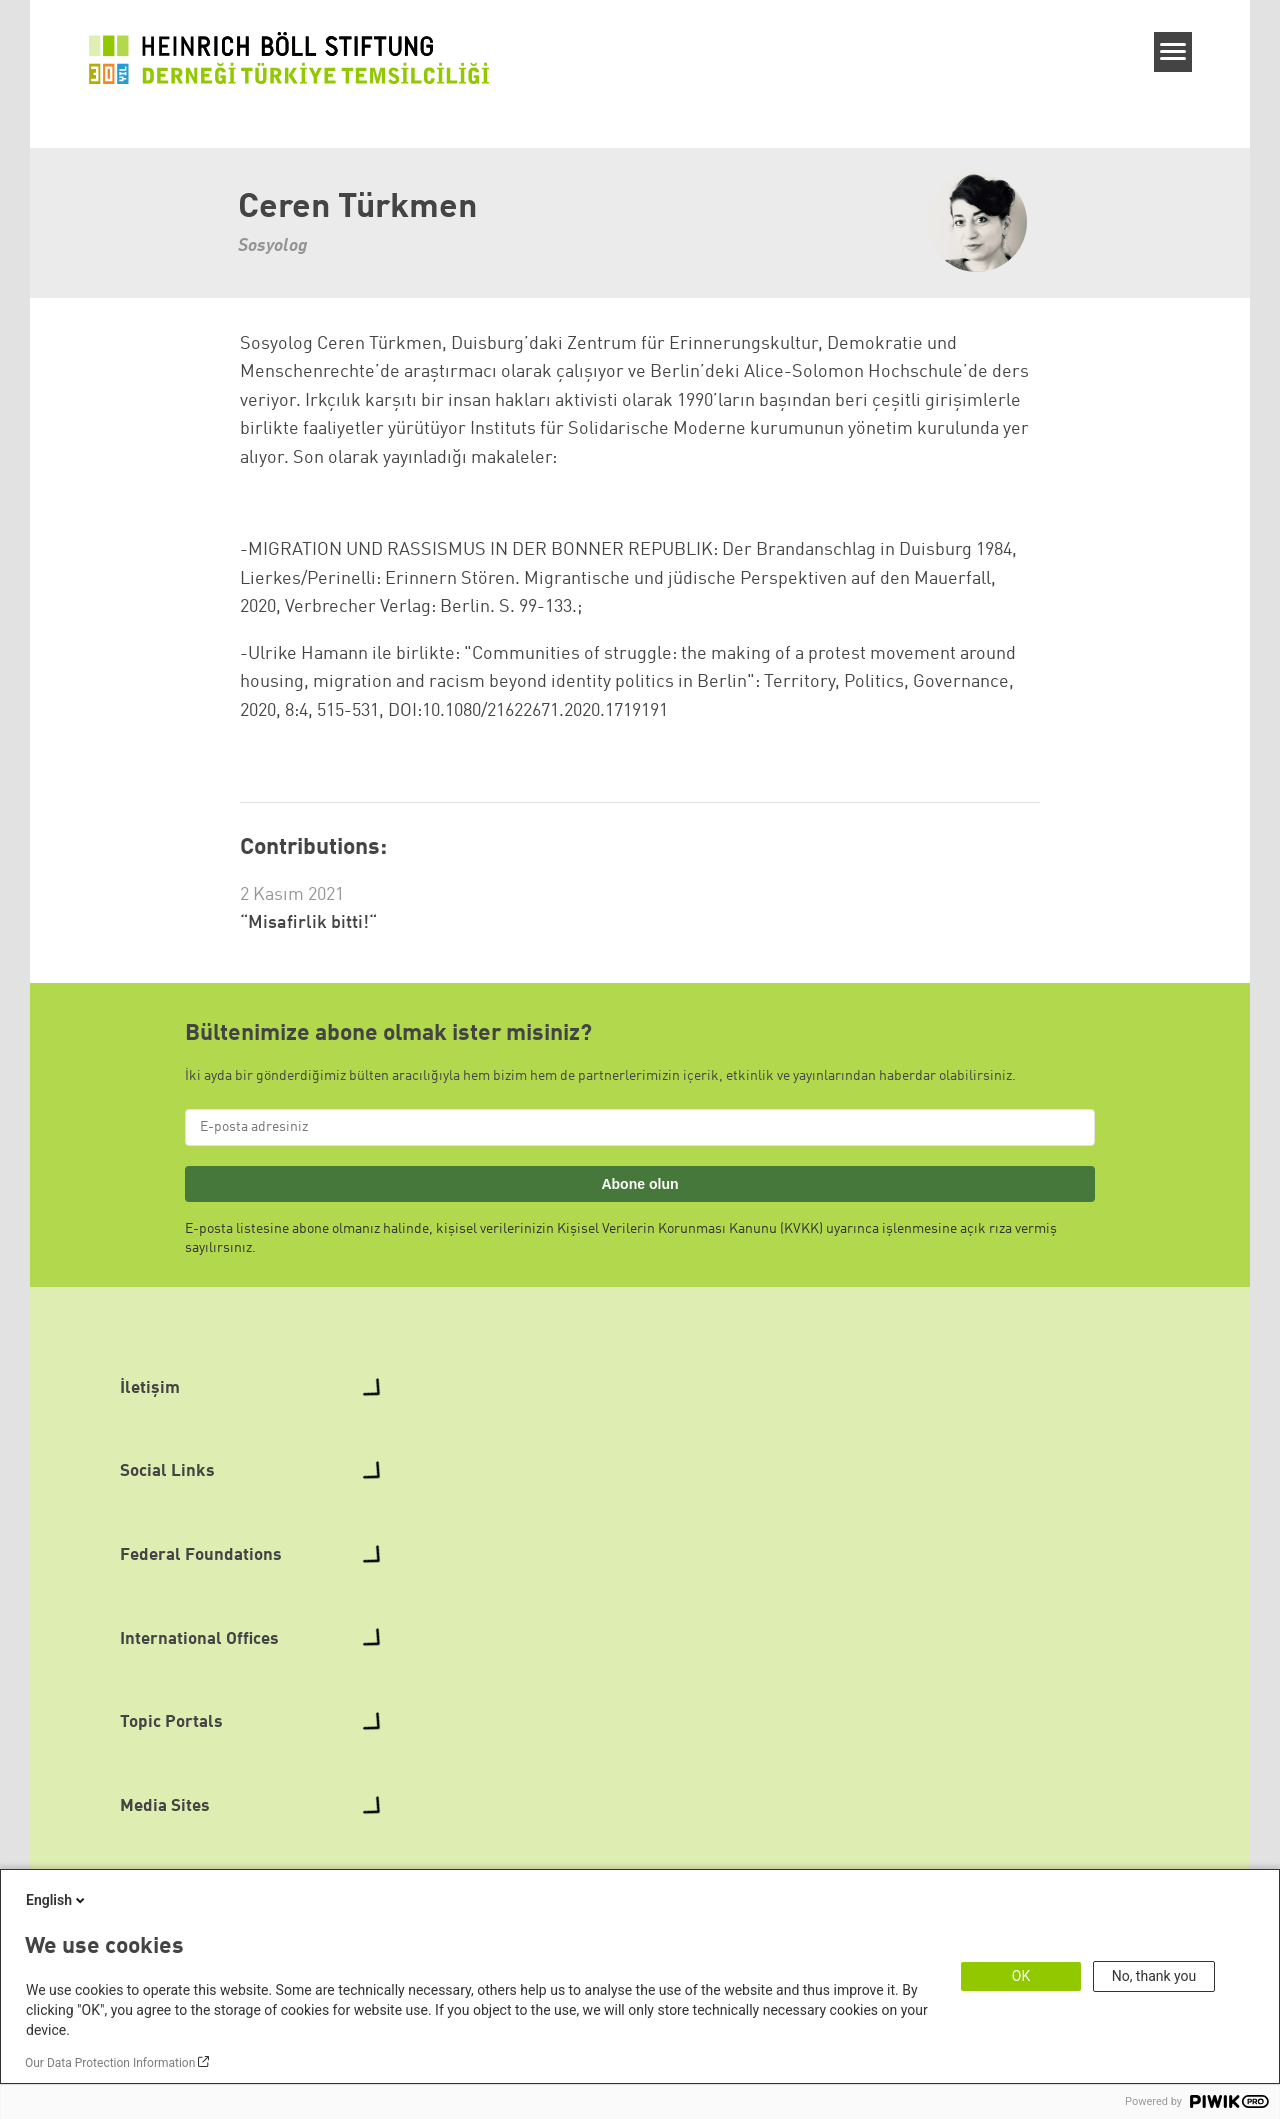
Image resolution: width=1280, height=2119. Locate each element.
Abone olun (639, 1184)
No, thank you (1154, 1976)
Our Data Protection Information (110, 2063)
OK (1021, 1976)
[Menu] (1173, 52)
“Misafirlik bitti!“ (308, 923)
